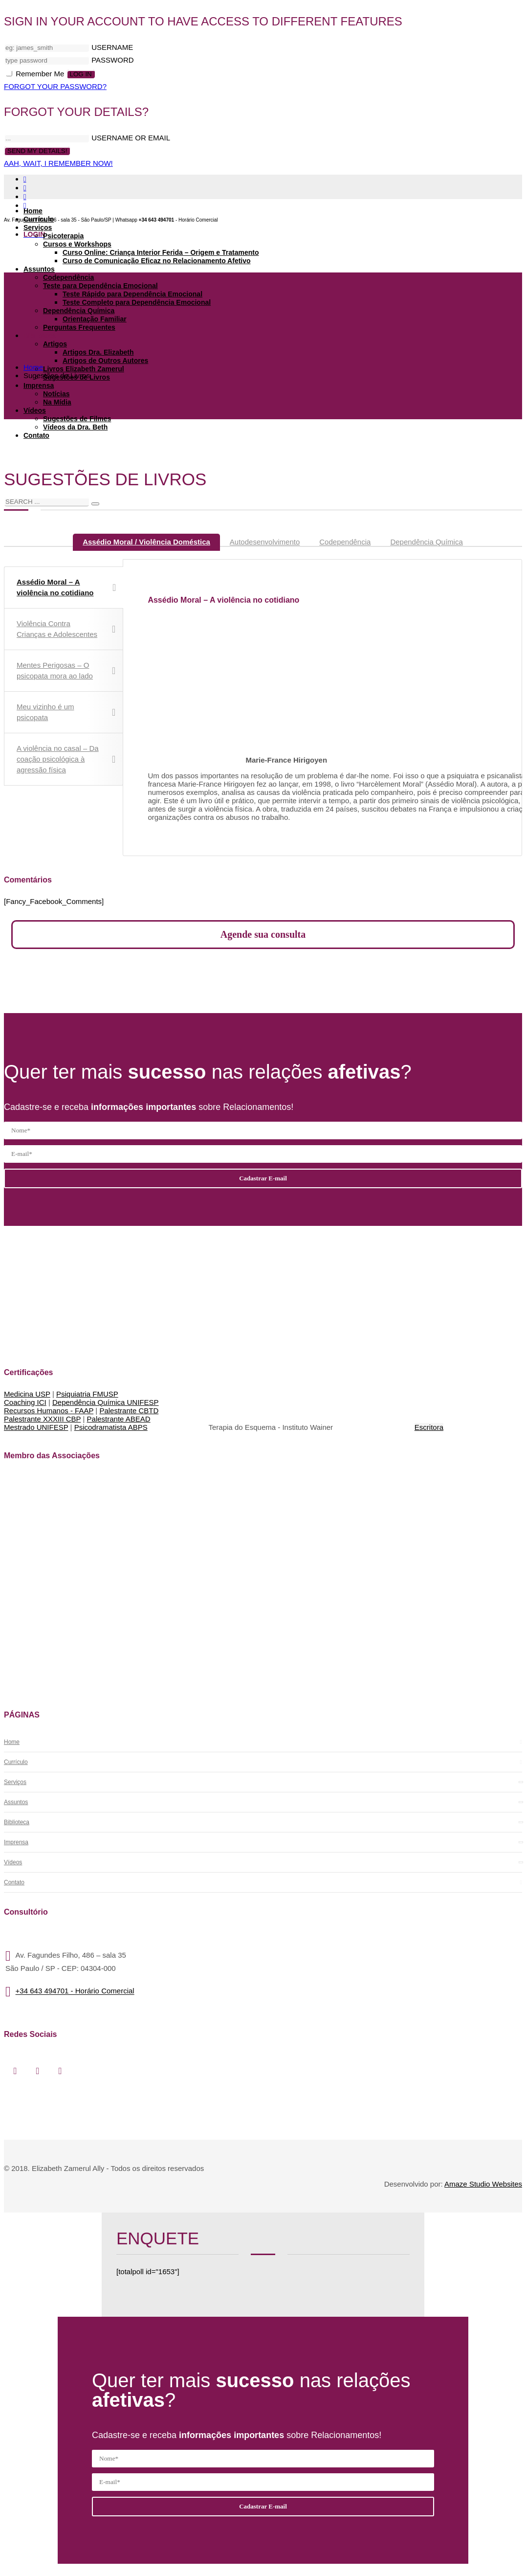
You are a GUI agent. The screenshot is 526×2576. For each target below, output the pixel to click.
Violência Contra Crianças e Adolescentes (66, 628)
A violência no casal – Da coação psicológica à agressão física (66, 759)
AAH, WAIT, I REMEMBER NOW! (58, 163)
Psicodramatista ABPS (111, 1427)
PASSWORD (112, 60)
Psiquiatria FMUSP (87, 1394)
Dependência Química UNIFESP (105, 1402)
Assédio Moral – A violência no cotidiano (66, 587)
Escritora (429, 1427)
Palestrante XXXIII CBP (42, 1419)
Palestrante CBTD (128, 1410)
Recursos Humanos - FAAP (48, 1410)
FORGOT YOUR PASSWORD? (55, 86)
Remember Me (36, 73)
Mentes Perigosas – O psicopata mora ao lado (66, 670)
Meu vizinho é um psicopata (66, 712)
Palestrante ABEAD (119, 1419)
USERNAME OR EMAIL (130, 138)
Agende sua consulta (263, 934)
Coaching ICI (25, 1402)
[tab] (146, 542)
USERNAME (112, 47)
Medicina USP (27, 1394)
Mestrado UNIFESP (36, 1427)
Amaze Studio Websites (483, 2184)
